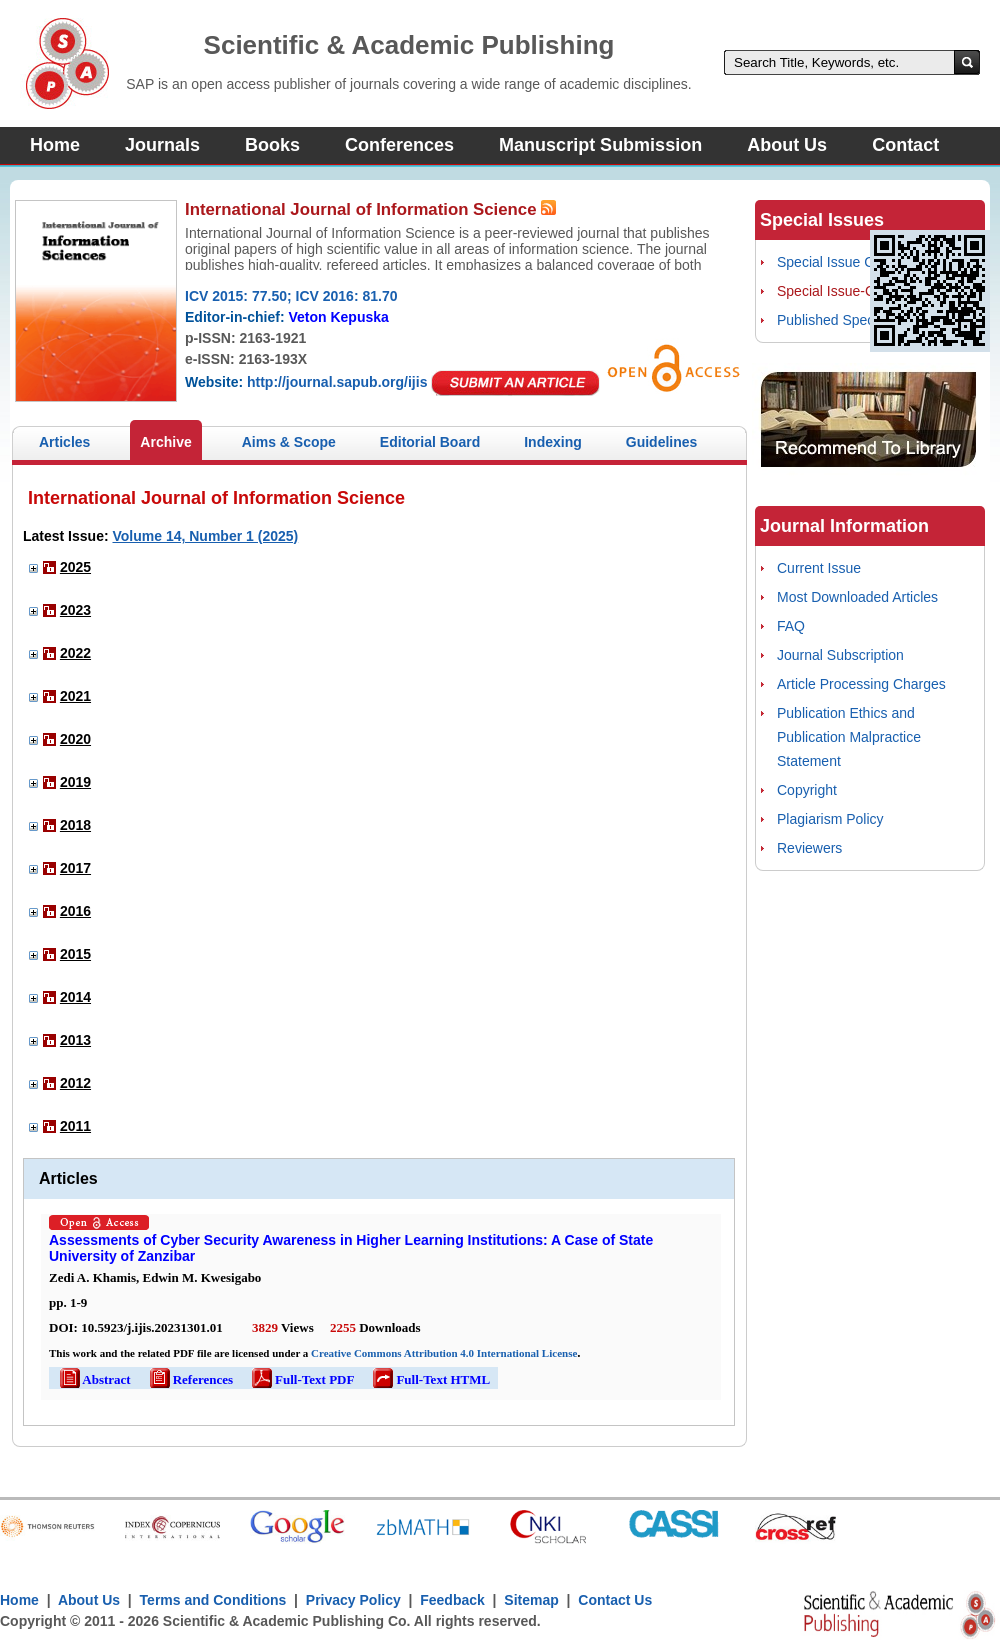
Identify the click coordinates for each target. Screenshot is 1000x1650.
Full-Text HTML (430, 1379)
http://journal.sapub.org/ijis (337, 382)
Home (55, 145)
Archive (165, 442)
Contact (905, 145)
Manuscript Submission (600, 145)
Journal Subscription (840, 655)
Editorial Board (430, 442)
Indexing (553, 442)
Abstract (94, 1379)
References (190, 1379)
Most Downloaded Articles (857, 597)
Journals (162, 145)
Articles (64, 442)
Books (272, 145)
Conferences (399, 145)
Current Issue (819, 568)
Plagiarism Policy (830, 819)
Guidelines (662, 442)
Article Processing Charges (861, 684)
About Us (787, 145)
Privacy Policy (353, 1600)
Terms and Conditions (213, 1600)
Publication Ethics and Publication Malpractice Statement (849, 737)
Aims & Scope (289, 442)
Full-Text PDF (301, 1379)
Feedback (452, 1600)
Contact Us (615, 1600)
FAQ (791, 626)
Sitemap (531, 1600)
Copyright (807, 790)
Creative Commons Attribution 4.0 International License (444, 1353)
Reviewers (809, 848)
